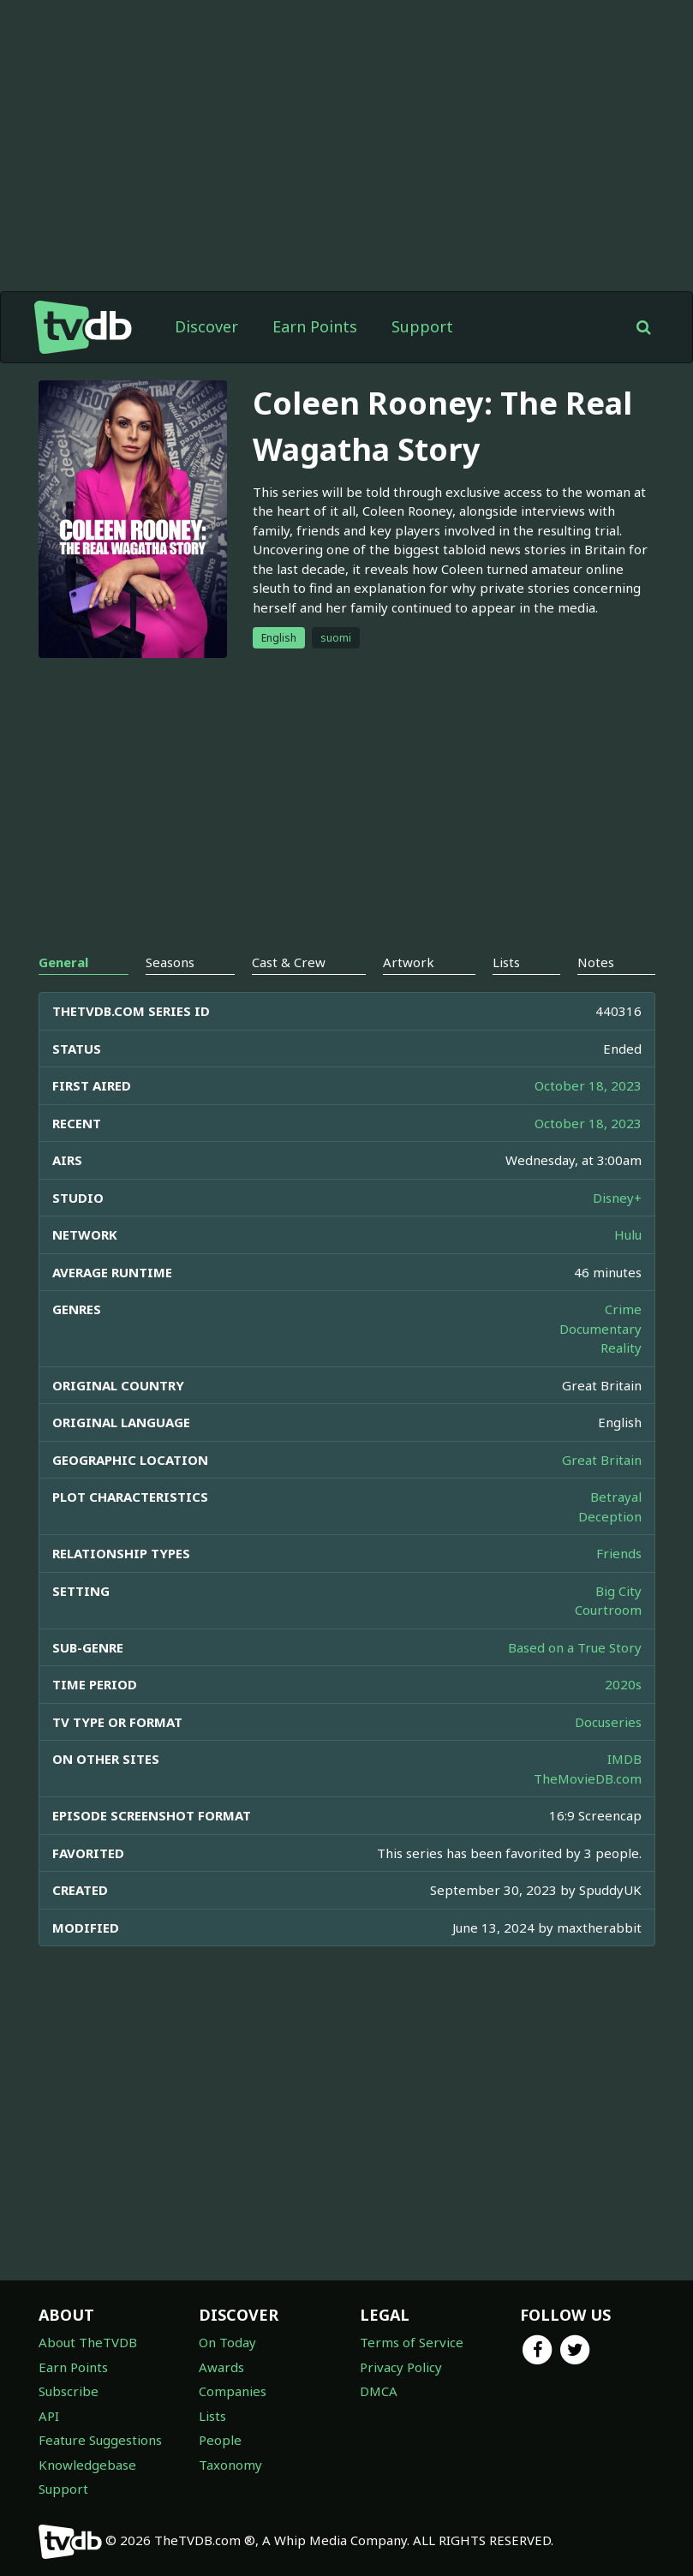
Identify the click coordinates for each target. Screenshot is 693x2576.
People (220, 2439)
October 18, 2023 (588, 1085)
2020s (623, 1684)
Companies (232, 2391)
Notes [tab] (595, 962)
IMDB (624, 1758)
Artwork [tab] (408, 962)
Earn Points (314, 326)
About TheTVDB (88, 2342)
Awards (221, 2367)
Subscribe (69, 2391)
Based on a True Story (575, 1647)
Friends (619, 1553)
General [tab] (63, 962)
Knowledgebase (87, 2464)
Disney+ (617, 1197)
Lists (212, 2415)
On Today (227, 2342)
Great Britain (602, 1459)
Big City (618, 1590)
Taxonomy (230, 2464)
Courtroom (608, 1609)
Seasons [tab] (170, 962)
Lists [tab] (506, 962)
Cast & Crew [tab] (289, 962)
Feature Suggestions (100, 2439)
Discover (206, 326)
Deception (610, 1516)
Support (422, 326)
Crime (623, 1309)
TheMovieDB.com (588, 1778)
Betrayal (616, 1496)
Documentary (600, 1328)
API (49, 2415)
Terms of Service (411, 2342)
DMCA (378, 2391)
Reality (621, 1347)
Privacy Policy (401, 2367)
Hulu (628, 1234)
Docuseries (608, 1721)
